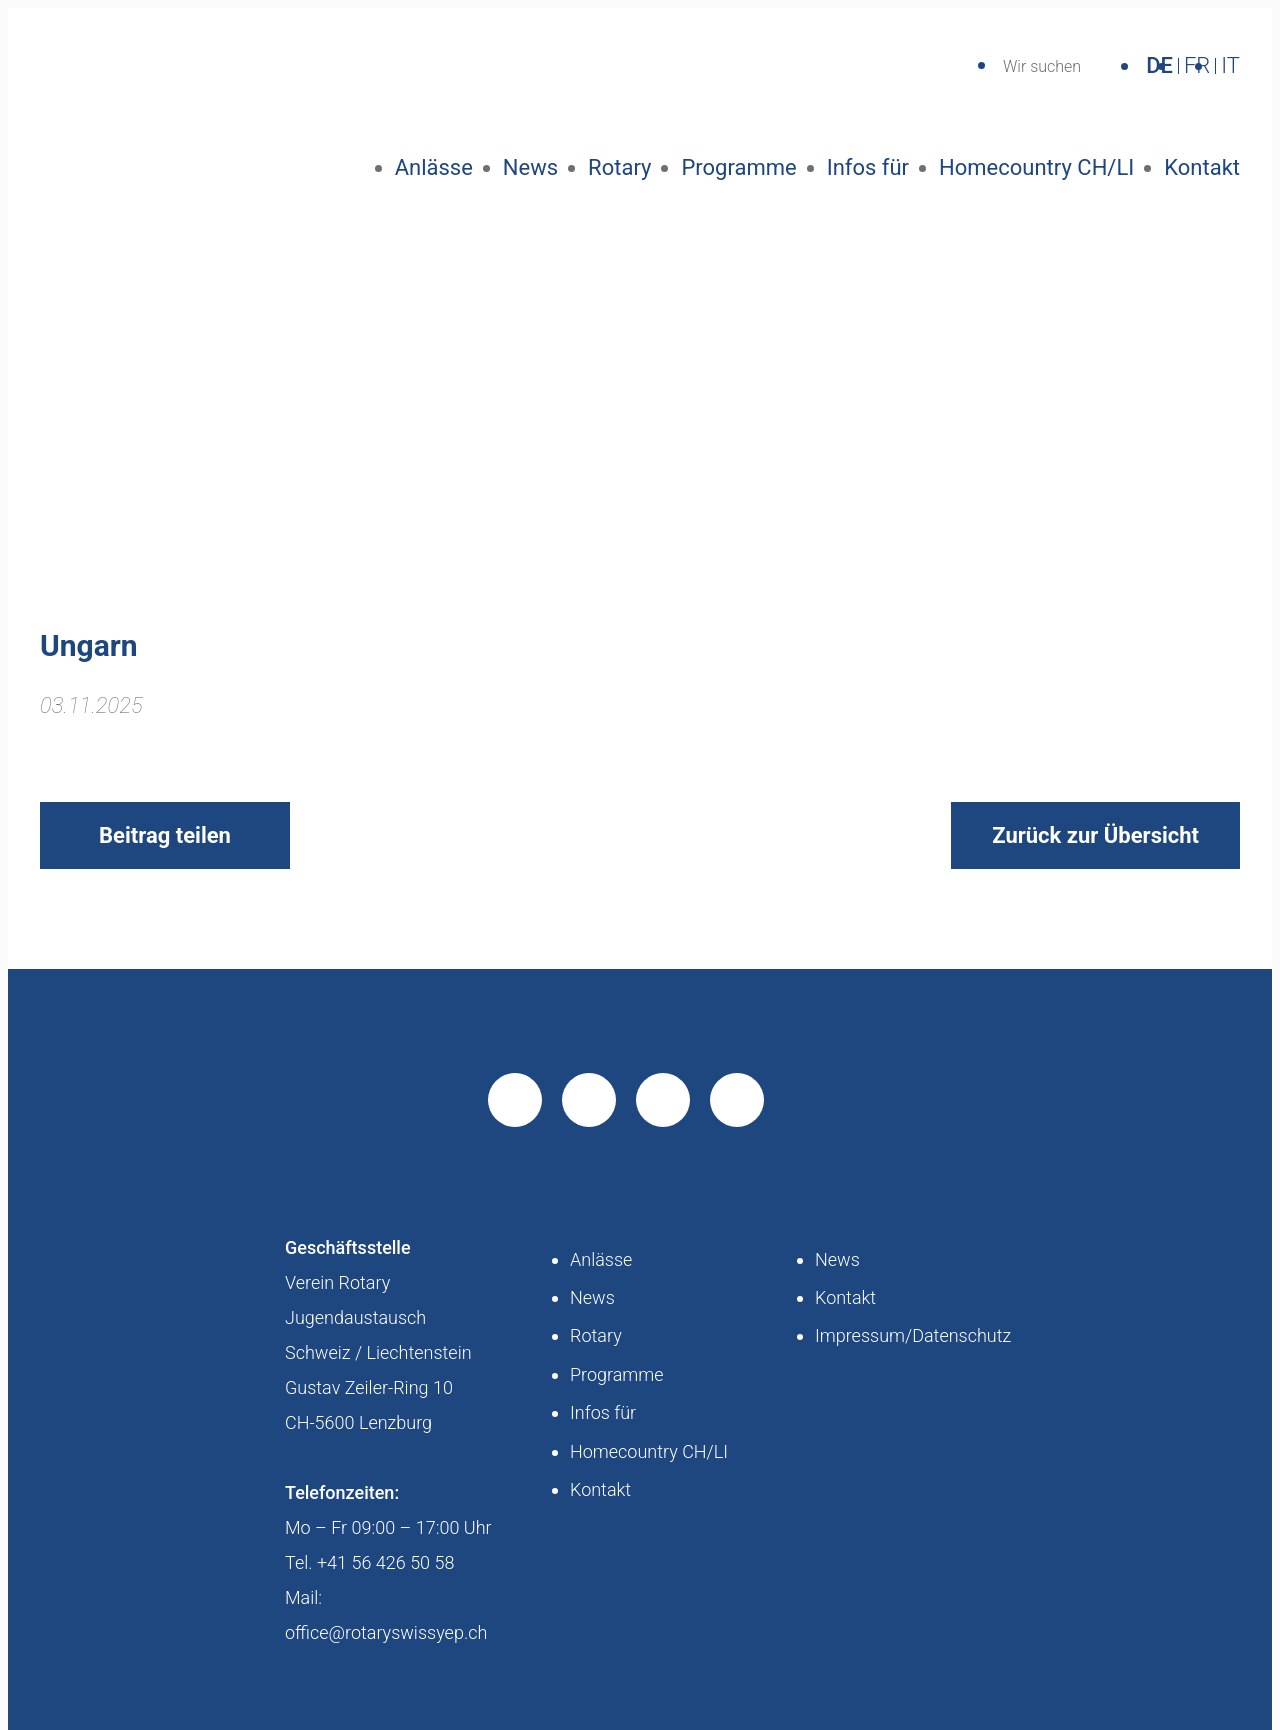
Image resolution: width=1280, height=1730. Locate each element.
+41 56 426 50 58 (386, 1562)
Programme (738, 167)
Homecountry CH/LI (1036, 167)
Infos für (868, 167)
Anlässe (434, 167)
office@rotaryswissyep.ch (386, 1632)
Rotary (619, 167)
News (530, 167)
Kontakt (1202, 167)
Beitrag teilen (165, 835)
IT (1230, 66)
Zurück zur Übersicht (1095, 835)
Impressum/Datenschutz (913, 1335)
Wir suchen (1042, 67)
